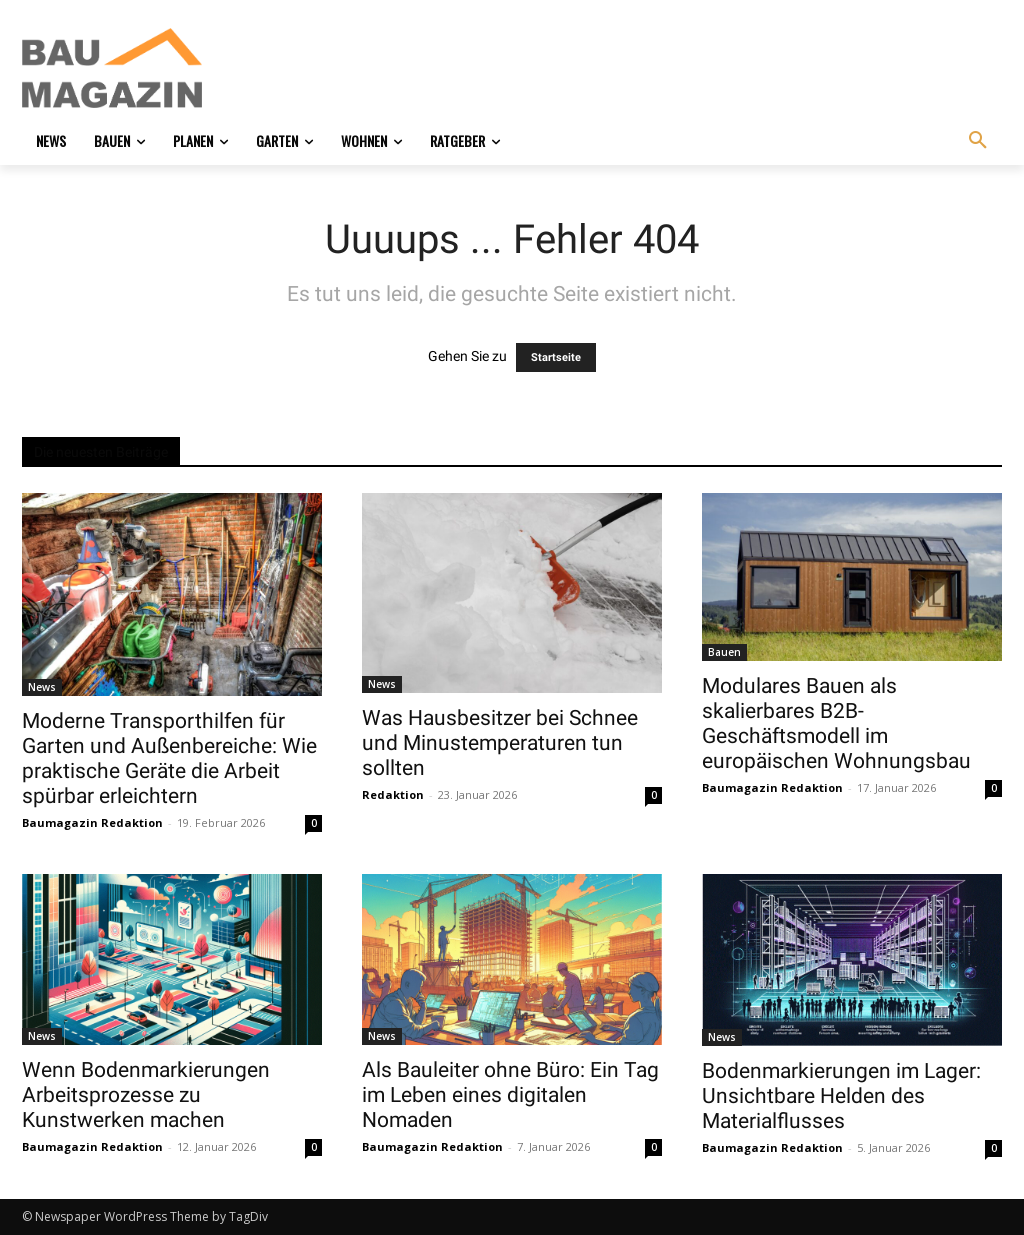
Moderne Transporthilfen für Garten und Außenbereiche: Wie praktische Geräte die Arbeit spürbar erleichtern (169, 758)
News (42, 687)
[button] (978, 141)
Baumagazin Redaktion (92, 822)
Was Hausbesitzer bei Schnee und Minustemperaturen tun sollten (500, 743)
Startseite (556, 357)
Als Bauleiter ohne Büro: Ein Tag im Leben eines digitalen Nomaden (510, 1095)
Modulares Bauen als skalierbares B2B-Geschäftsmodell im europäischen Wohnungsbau (836, 723)
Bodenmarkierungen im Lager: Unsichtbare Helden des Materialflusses (841, 1096)
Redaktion (393, 794)
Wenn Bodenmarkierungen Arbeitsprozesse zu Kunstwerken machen (146, 1095)
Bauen (724, 652)
